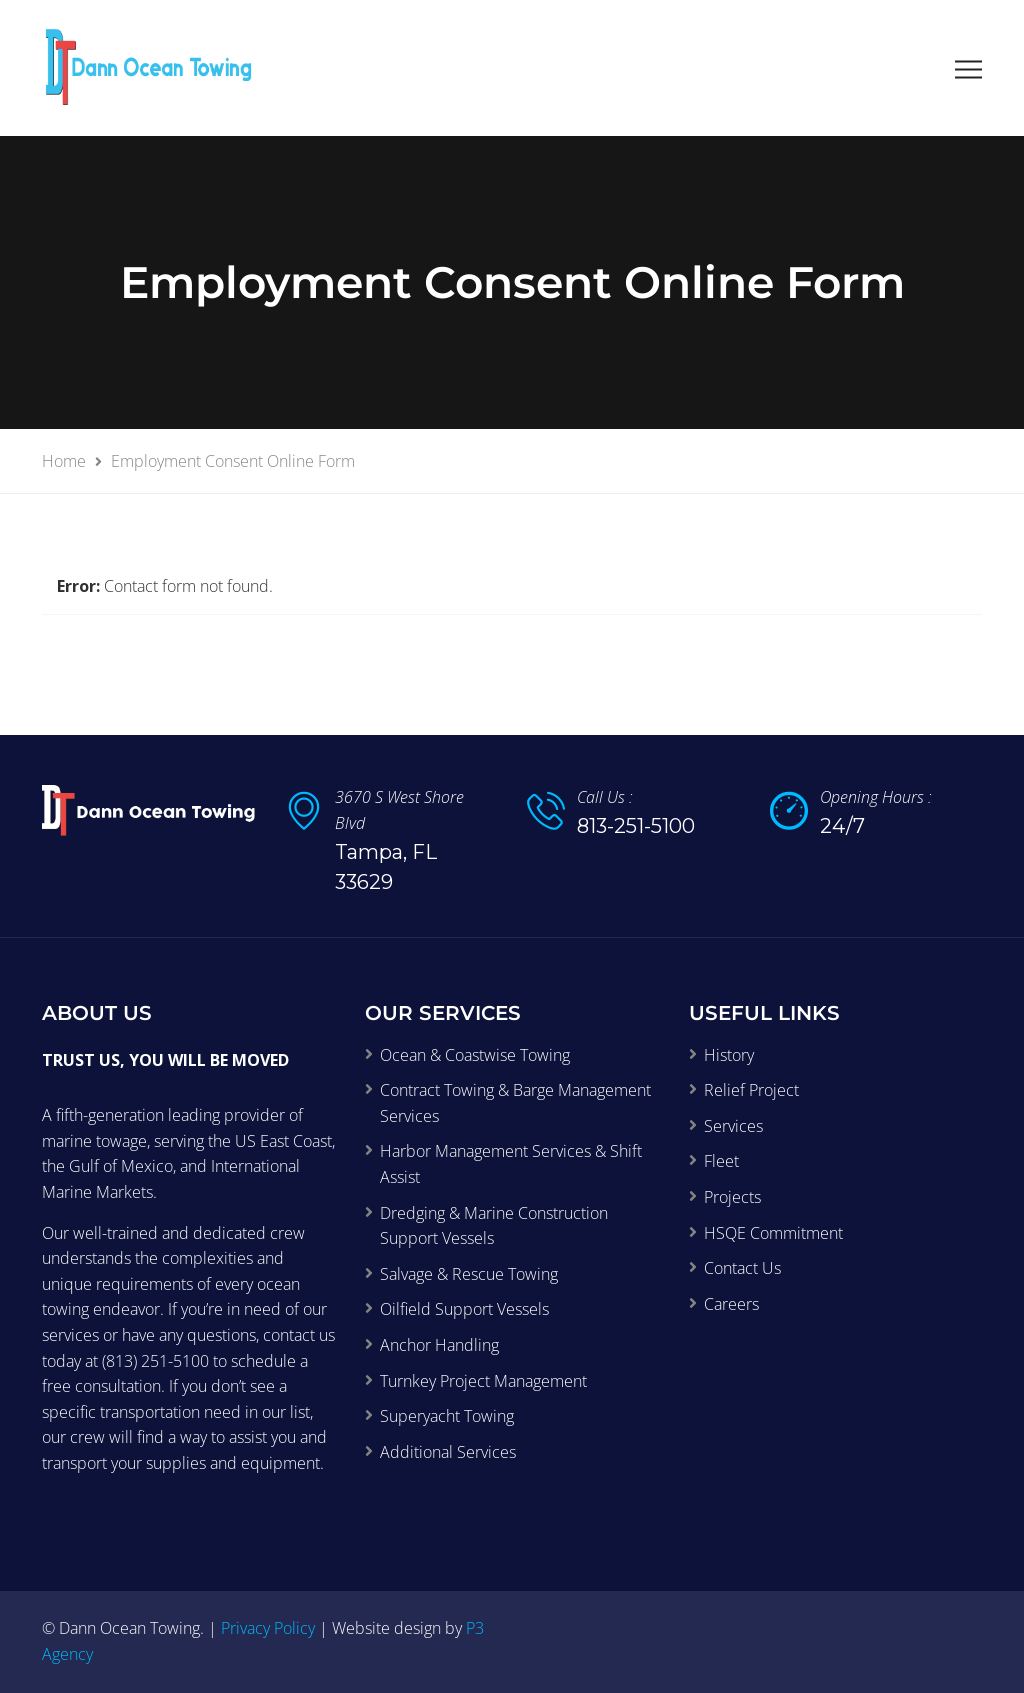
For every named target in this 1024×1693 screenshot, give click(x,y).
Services (733, 1126)
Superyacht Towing (447, 1416)
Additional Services (448, 1452)
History (729, 1055)
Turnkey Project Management (483, 1381)
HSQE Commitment (773, 1233)
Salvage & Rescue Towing (469, 1274)
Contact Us (742, 1268)
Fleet (721, 1161)
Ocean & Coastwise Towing (475, 1055)
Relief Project (751, 1090)
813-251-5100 (636, 826)
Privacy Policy (268, 1628)
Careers (731, 1304)
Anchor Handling (439, 1345)
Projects (732, 1197)
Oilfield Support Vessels (464, 1309)
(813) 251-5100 (155, 1361)
